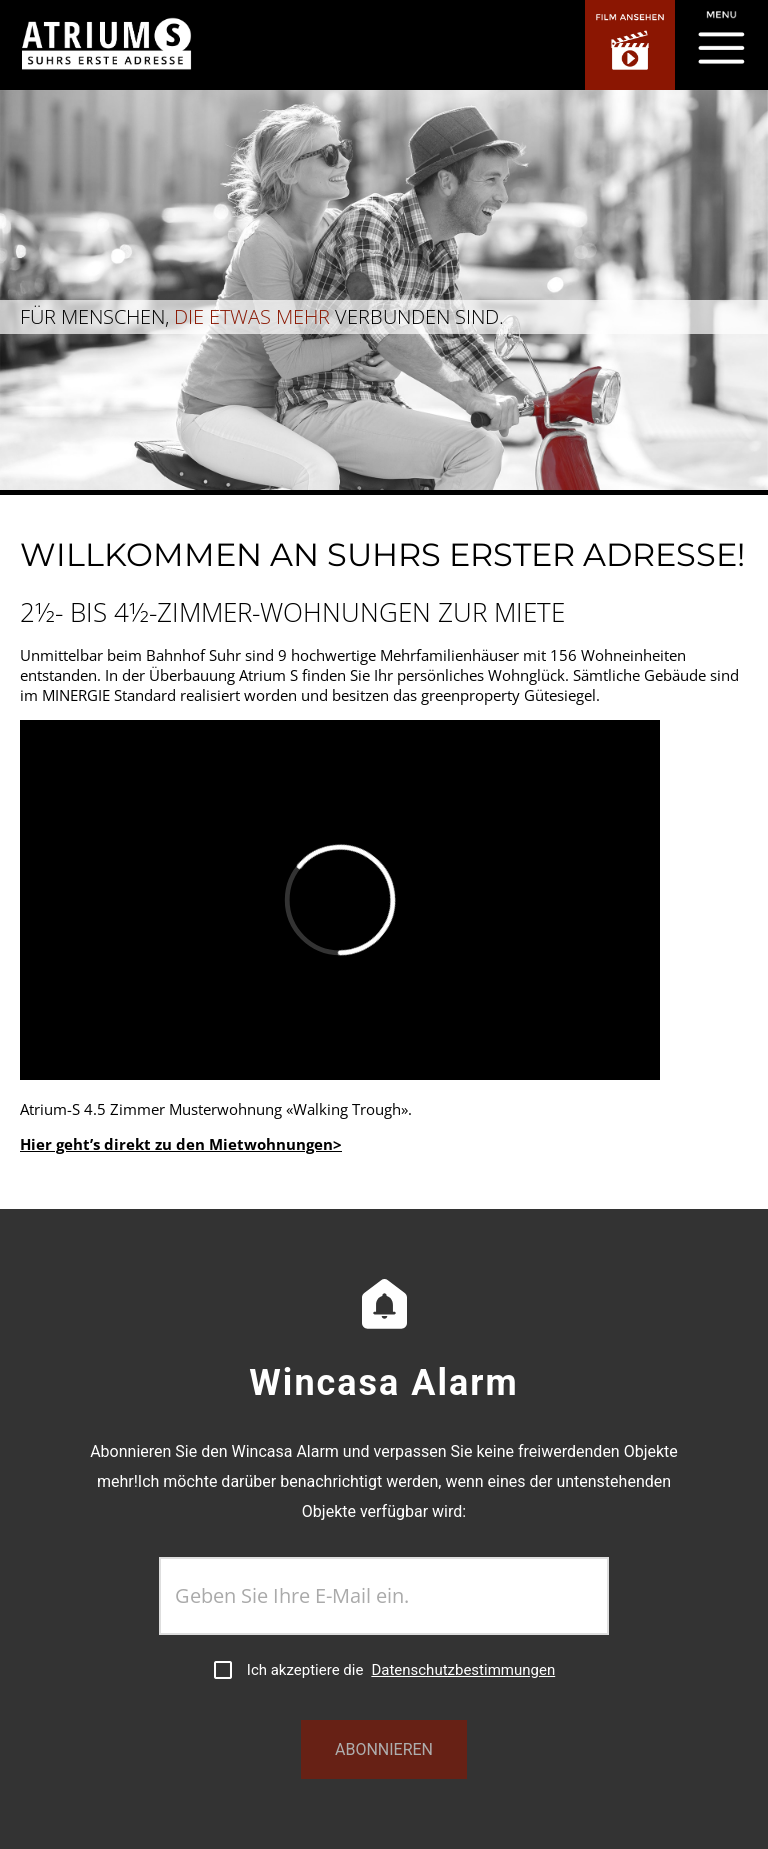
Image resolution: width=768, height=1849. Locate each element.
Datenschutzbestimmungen (463, 1670)
